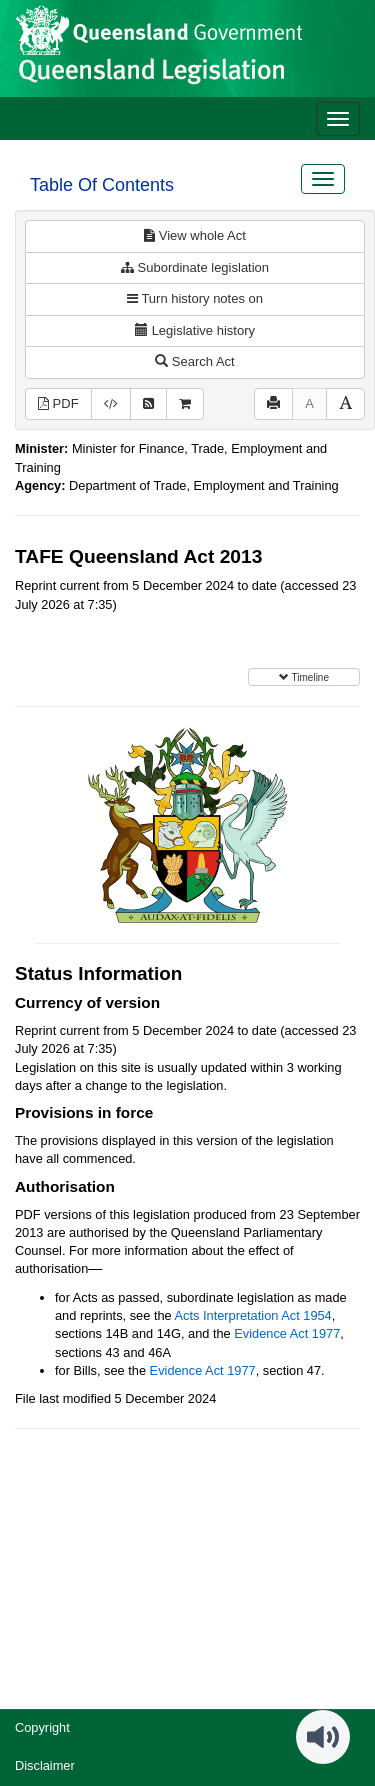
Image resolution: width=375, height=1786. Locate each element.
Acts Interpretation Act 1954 (253, 1315)
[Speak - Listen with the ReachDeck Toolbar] (323, 1737)
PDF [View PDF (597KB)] (58, 403)
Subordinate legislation (195, 267)
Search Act (194, 361)
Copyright (42, 1727)
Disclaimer (45, 1765)
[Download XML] (111, 404)
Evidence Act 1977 (287, 1333)
